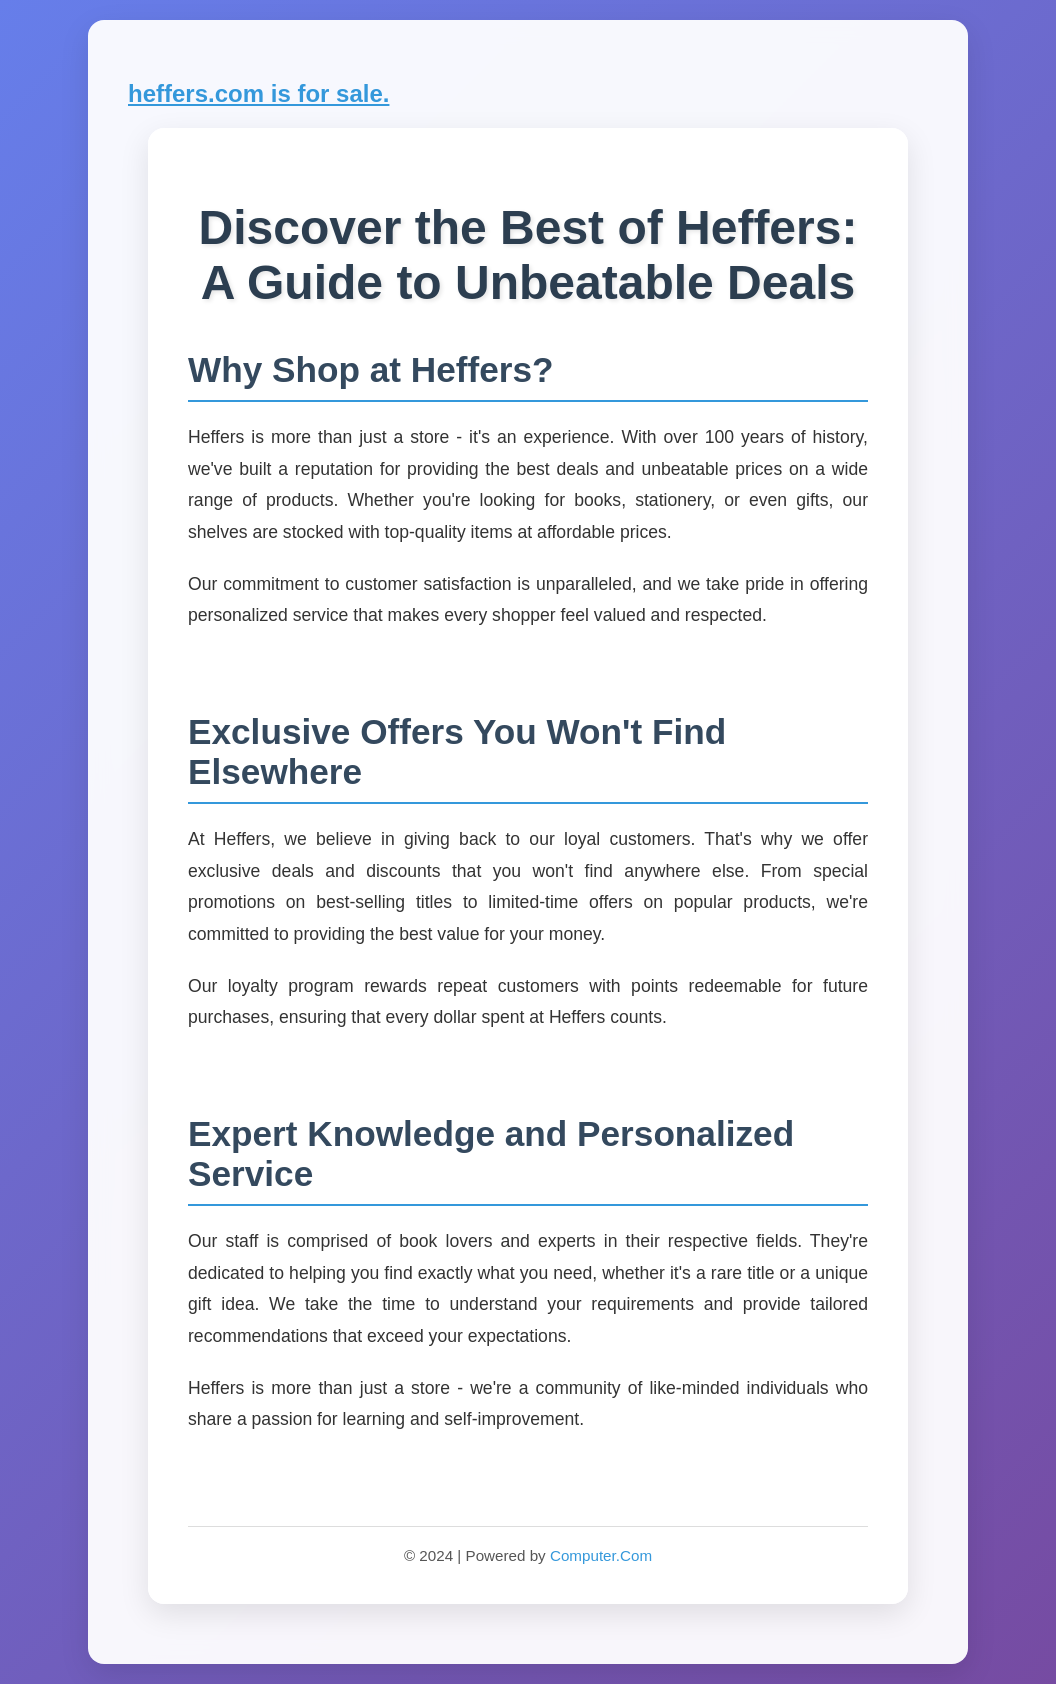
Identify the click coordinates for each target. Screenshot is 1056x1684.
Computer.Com (601, 1555)
